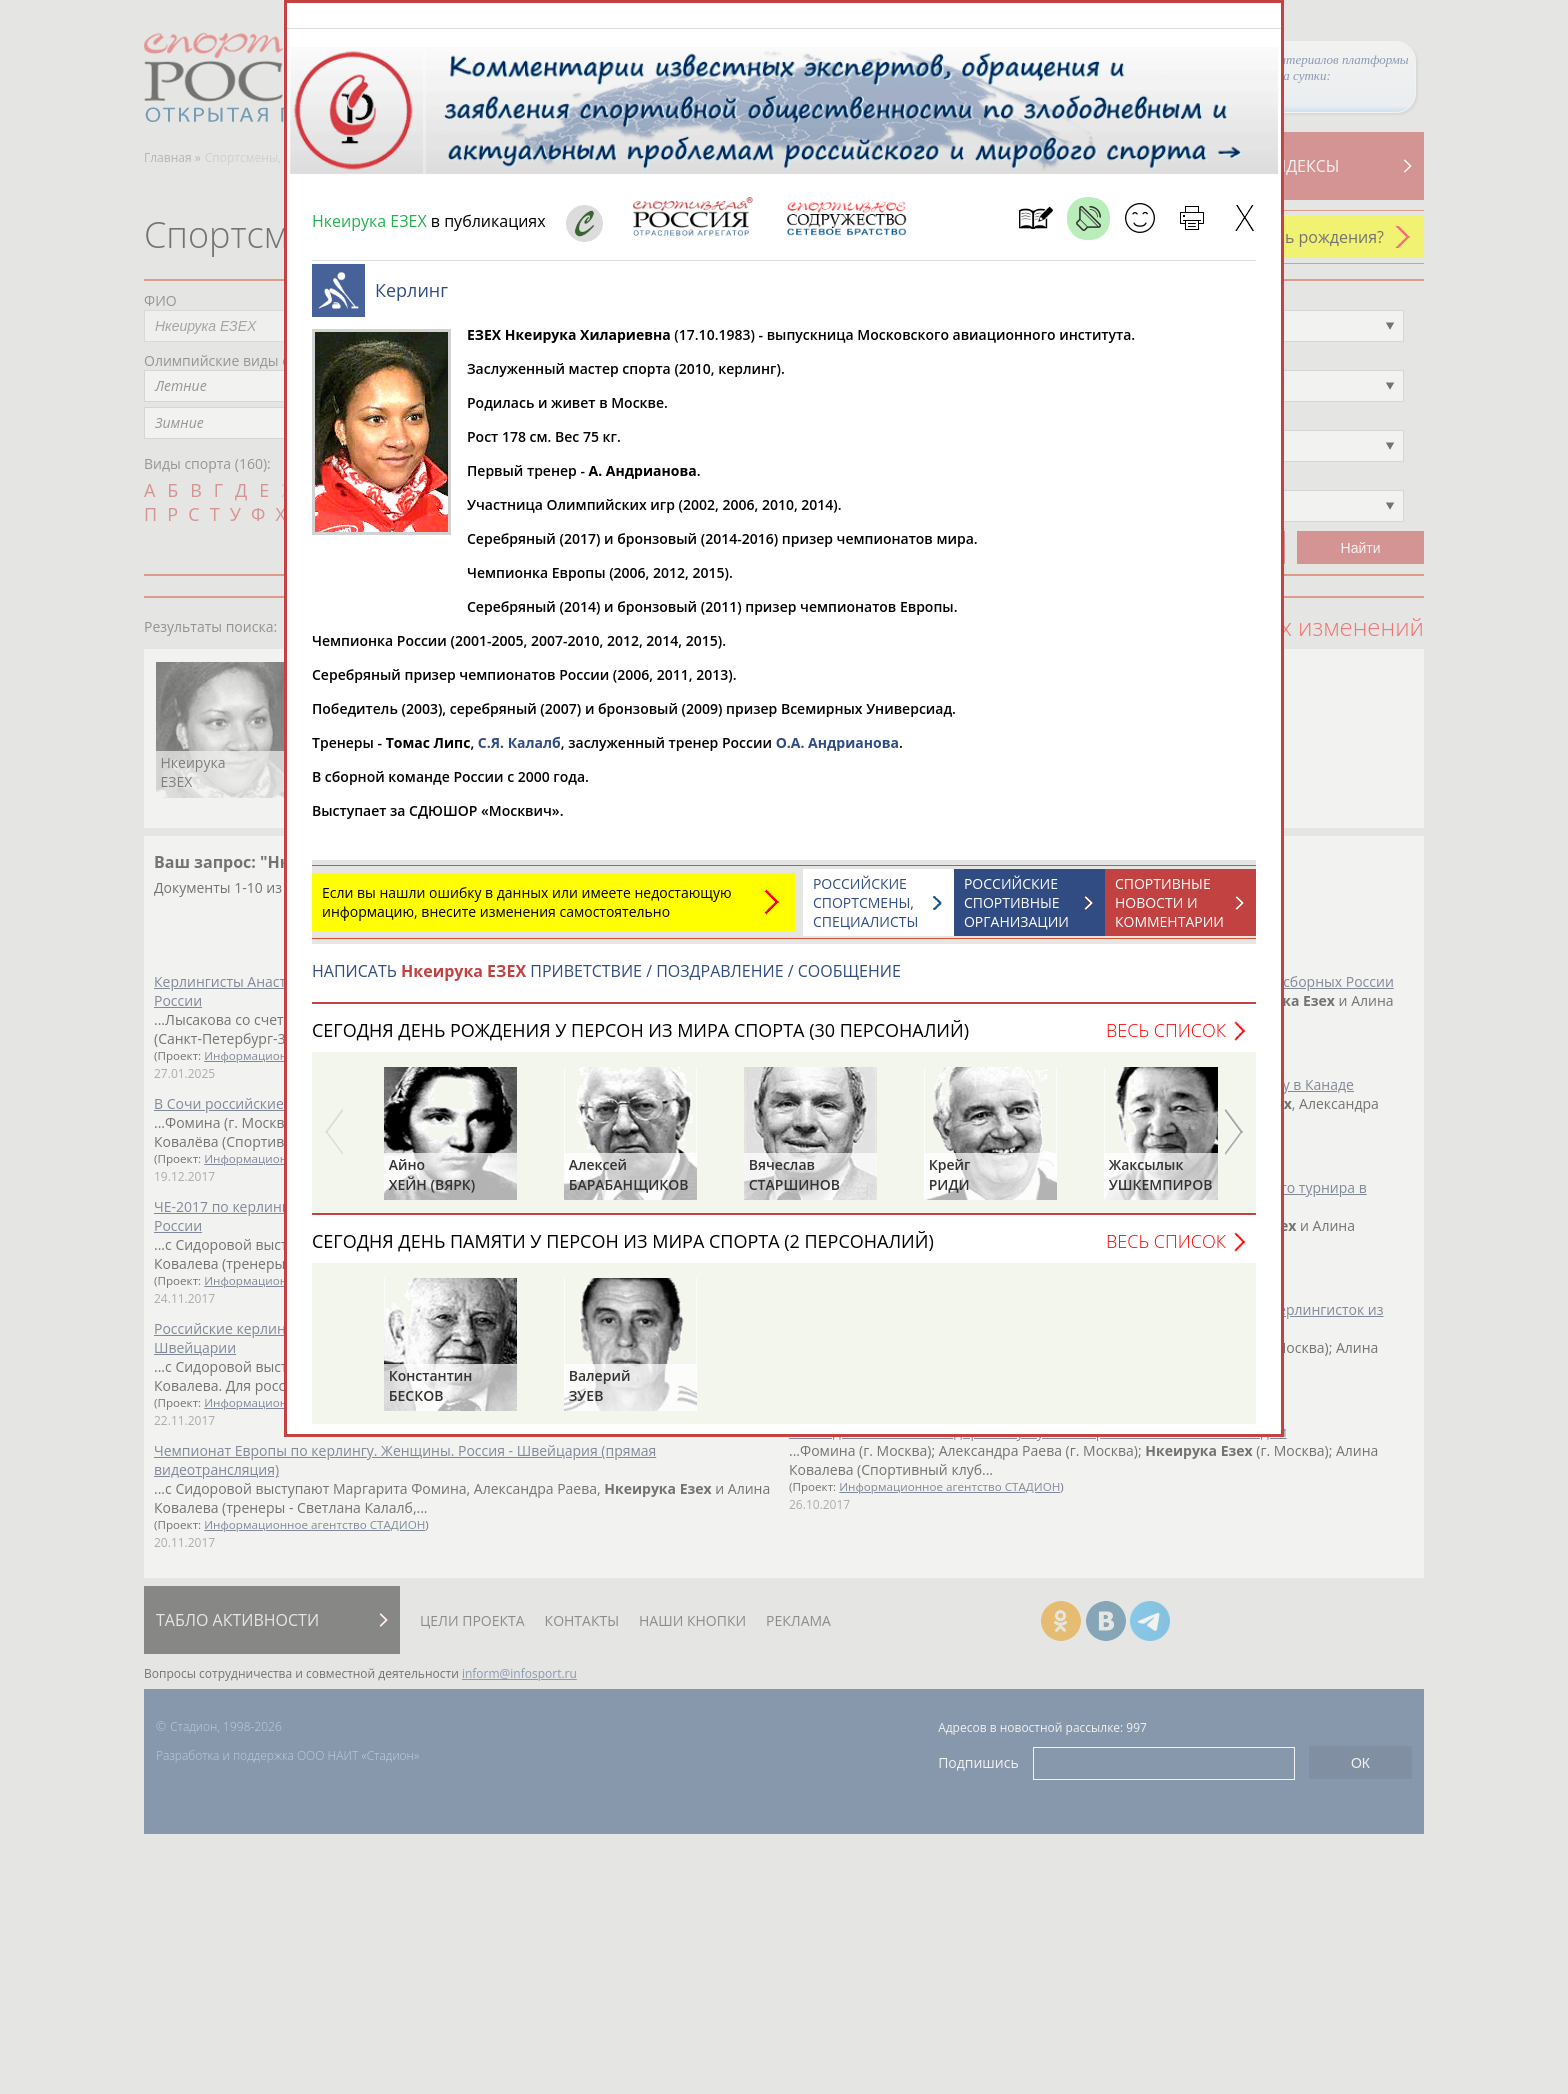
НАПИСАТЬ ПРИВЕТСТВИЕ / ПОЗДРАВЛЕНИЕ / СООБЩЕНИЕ (606, 981)
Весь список (1166, 1040)
